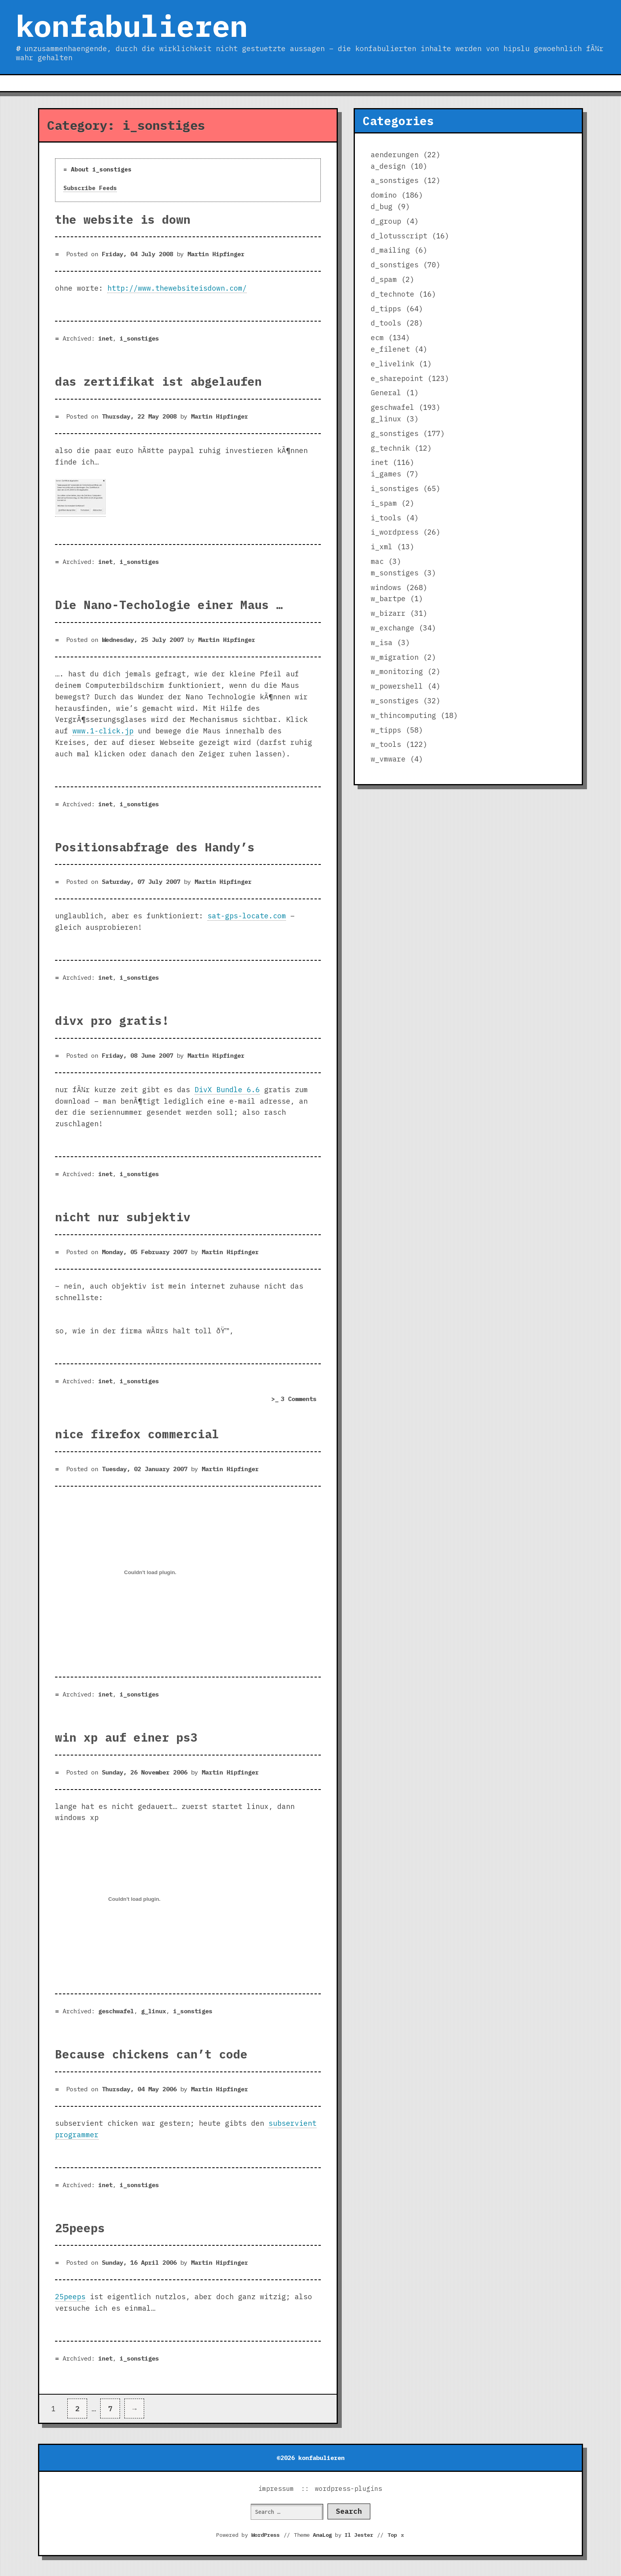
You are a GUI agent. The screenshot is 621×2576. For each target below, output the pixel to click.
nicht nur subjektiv (122, 1216)
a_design (388, 166)
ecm (377, 337)
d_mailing (390, 250)
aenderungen (395, 154)
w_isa (381, 642)
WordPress (265, 2534)
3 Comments (301, 1399)
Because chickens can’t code (151, 2054)
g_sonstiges (395, 433)
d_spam (384, 279)
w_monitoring (397, 671)
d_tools (386, 322)
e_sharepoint (397, 378)
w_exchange (392, 627)
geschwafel (116, 2011)
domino (384, 195)
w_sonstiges (395, 700)
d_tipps (386, 308)
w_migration (395, 657)
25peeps (80, 2227)
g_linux (153, 2011)
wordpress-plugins (348, 2488)
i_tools (386, 517)
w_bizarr (388, 613)
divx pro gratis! (112, 1020)
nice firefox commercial (137, 1433)
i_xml (381, 546)
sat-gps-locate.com (247, 915)
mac (377, 561)
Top (396, 2534)
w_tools (386, 744)
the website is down (122, 219)
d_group (386, 221)
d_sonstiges (395, 264)
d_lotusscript (399, 235)
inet (105, 338)
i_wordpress (395, 532)
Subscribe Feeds (90, 188)
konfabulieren (132, 25)
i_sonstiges (139, 338)
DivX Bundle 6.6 (227, 1089)
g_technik (390, 448)
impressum (276, 2488)
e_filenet (390, 349)
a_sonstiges (395, 180)
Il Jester (359, 2534)
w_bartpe (388, 598)
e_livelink (392, 363)
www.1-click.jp (102, 730)
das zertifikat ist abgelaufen (158, 381)
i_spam (384, 503)
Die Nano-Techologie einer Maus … (169, 604)
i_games (386, 473)
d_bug (381, 206)
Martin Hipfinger (215, 254)
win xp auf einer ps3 (126, 1737)
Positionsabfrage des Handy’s (155, 847)
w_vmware (388, 758)
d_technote (392, 294)
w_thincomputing (403, 715)
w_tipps (386, 730)
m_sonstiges (395, 572)
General (386, 392)
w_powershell (397, 686)
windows (386, 587)
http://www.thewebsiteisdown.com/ (177, 288)
